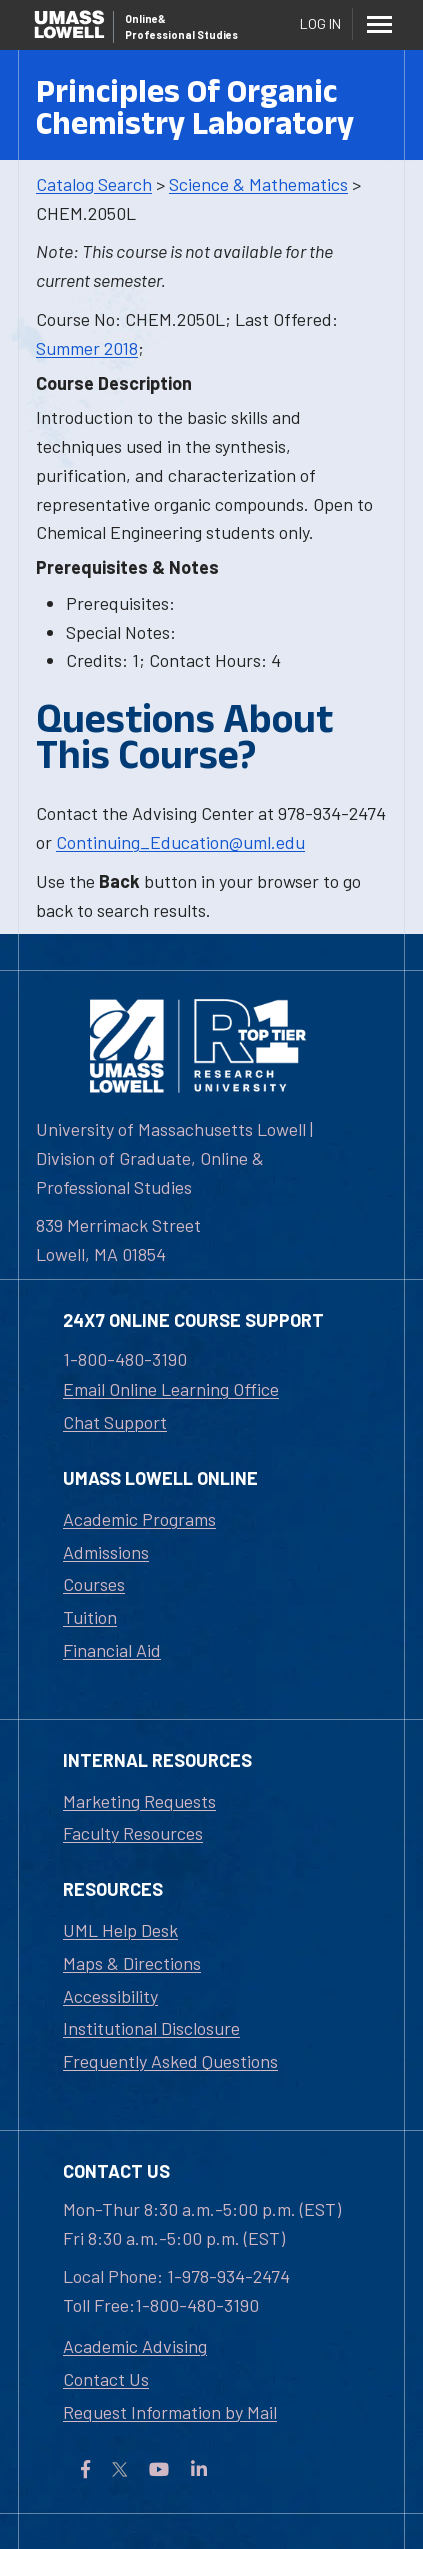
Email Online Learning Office (171, 1389)
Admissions (106, 1552)
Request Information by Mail (170, 2412)
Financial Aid (112, 1650)
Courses (94, 1584)
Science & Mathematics (258, 184)
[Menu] (379, 24)
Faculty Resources (133, 1833)
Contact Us (106, 2379)
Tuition (90, 1617)
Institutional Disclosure (151, 2028)
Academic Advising (135, 2346)
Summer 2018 (87, 348)
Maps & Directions (132, 1963)
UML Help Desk (120, 1930)
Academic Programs (139, 1519)
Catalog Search (94, 184)
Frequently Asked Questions (170, 2061)
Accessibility (110, 1996)
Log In (320, 23)
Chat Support (115, 1422)
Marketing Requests (139, 1801)
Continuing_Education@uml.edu (180, 842)
